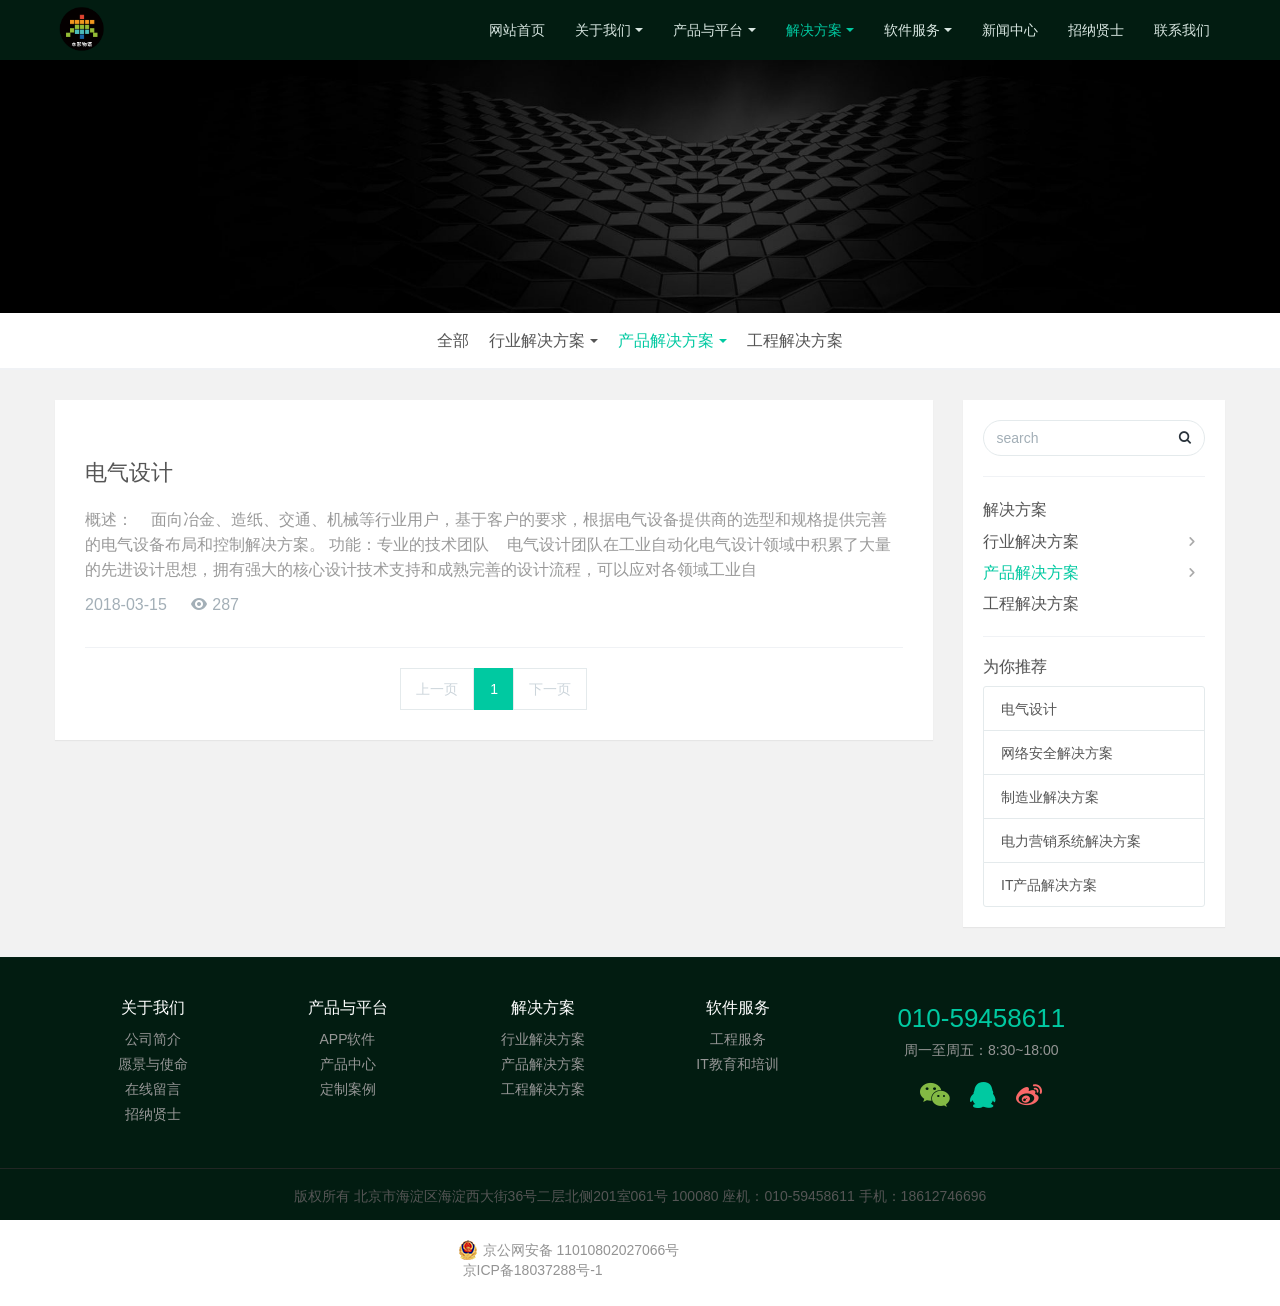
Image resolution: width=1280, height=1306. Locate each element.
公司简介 (153, 1039)
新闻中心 (1010, 30)
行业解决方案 (537, 340)
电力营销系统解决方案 (1071, 841)
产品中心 (348, 1064)
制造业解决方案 (1050, 797)
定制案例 (348, 1089)
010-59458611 (981, 1018)
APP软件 (347, 1039)
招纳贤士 (1096, 30)
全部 (453, 340)
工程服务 (738, 1039)
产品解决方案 (666, 340)
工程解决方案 (795, 340)
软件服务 (912, 30)
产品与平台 (708, 30)
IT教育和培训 (737, 1064)
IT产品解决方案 (1049, 885)
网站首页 (517, 30)
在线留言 (153, 1089)
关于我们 (603, 30)
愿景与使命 (153, 1064)
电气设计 (129, 472)
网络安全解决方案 (1057, 753)
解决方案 (814, 30)
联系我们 (1182, 30)
